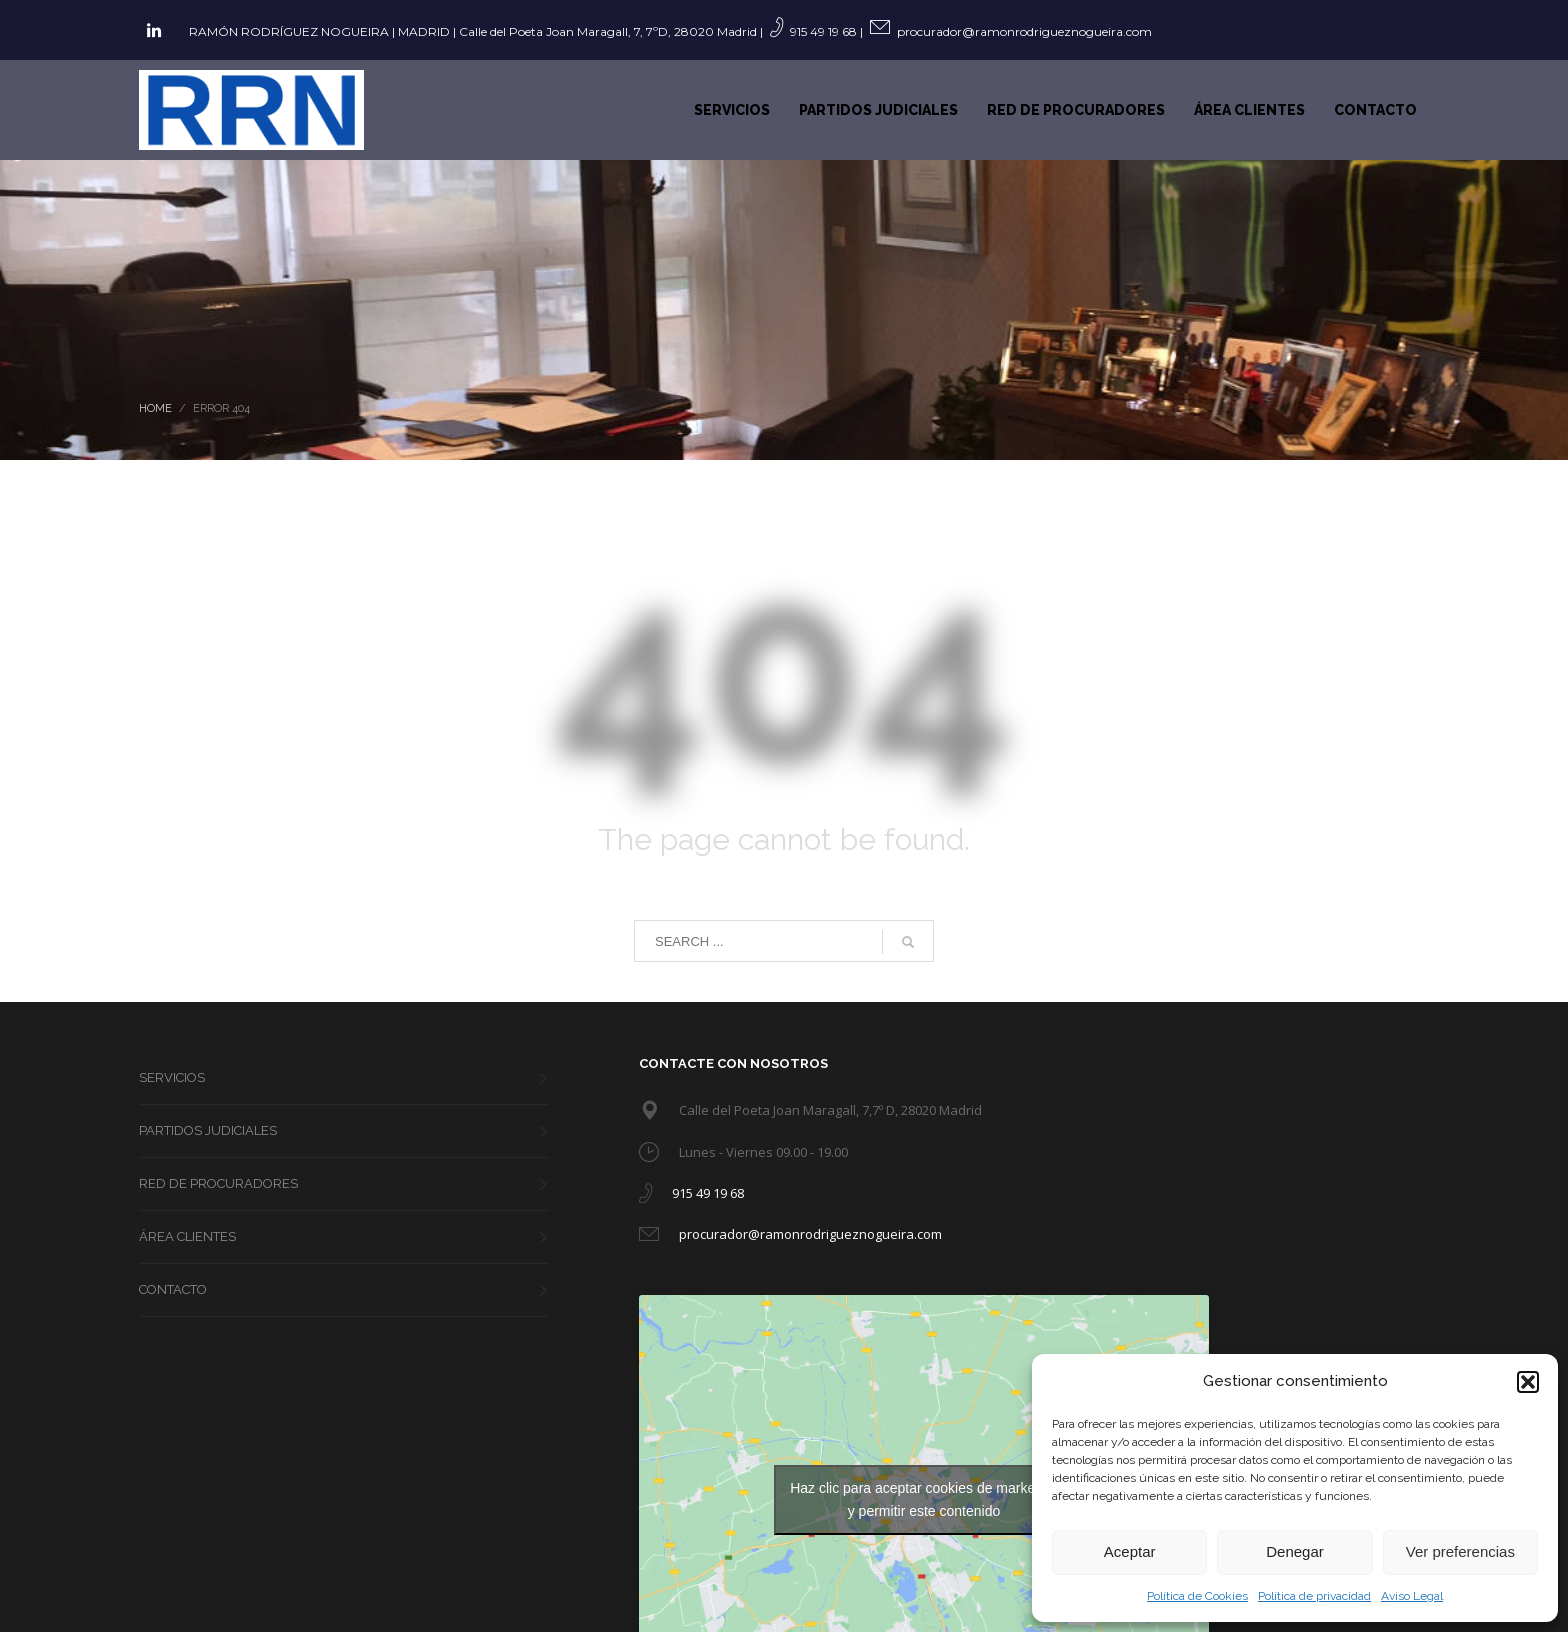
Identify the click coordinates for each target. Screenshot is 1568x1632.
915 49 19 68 (823, 31)
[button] (1528, 1382)
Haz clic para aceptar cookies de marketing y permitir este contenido (924, 1499)
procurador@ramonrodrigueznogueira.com (1024, 31)
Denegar (1295, 1551)
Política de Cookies (1197, 1596)
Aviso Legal (1412, 1596)
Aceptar (1130, 1551)
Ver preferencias (1460, 1551)
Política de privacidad (1314, 1596)
